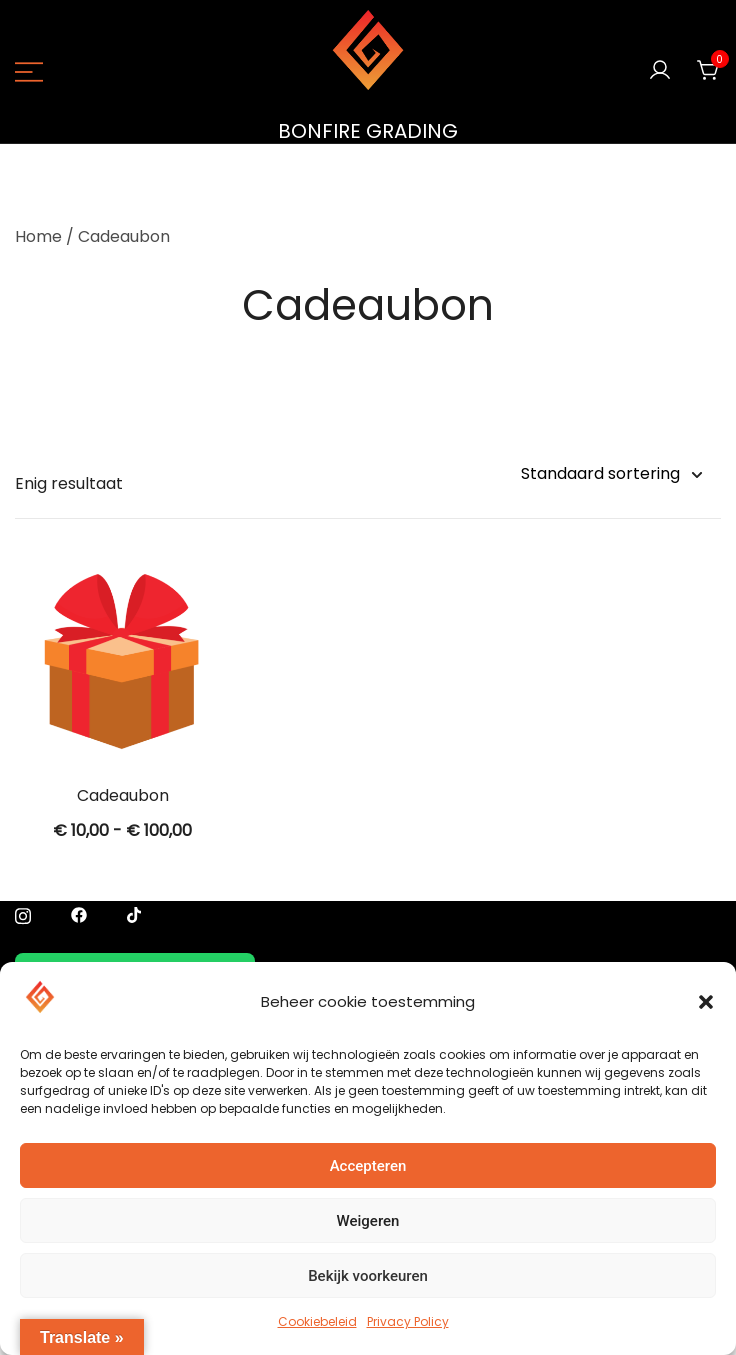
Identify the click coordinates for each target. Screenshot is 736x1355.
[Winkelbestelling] (611, 474)
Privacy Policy (408, 1321)
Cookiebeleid (317, 1321)
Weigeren (368, 1221)
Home (38, 236)
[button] (706, 1002)
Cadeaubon (123, 795)
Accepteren (368, 1166)
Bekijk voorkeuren (368, 1276)
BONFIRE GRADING (368, 131)
